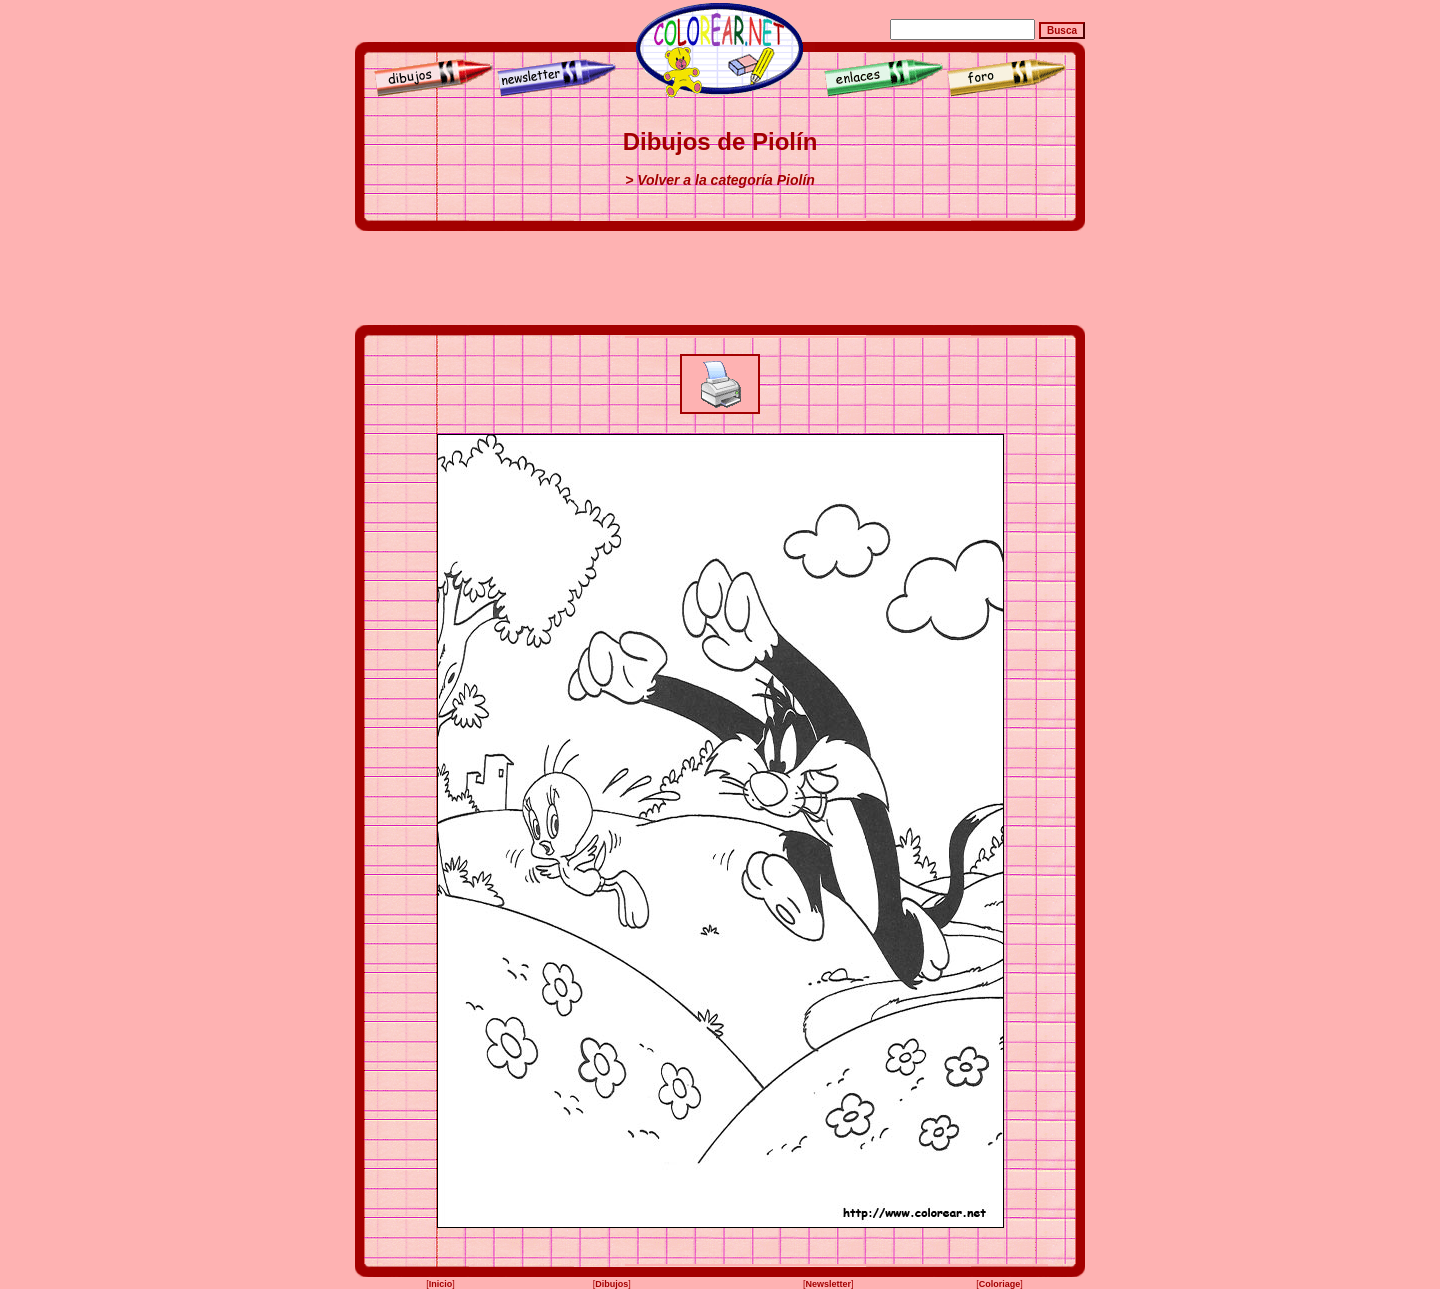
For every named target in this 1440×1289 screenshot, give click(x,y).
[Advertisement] (720, 278)
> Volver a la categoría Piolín (720, 180)
